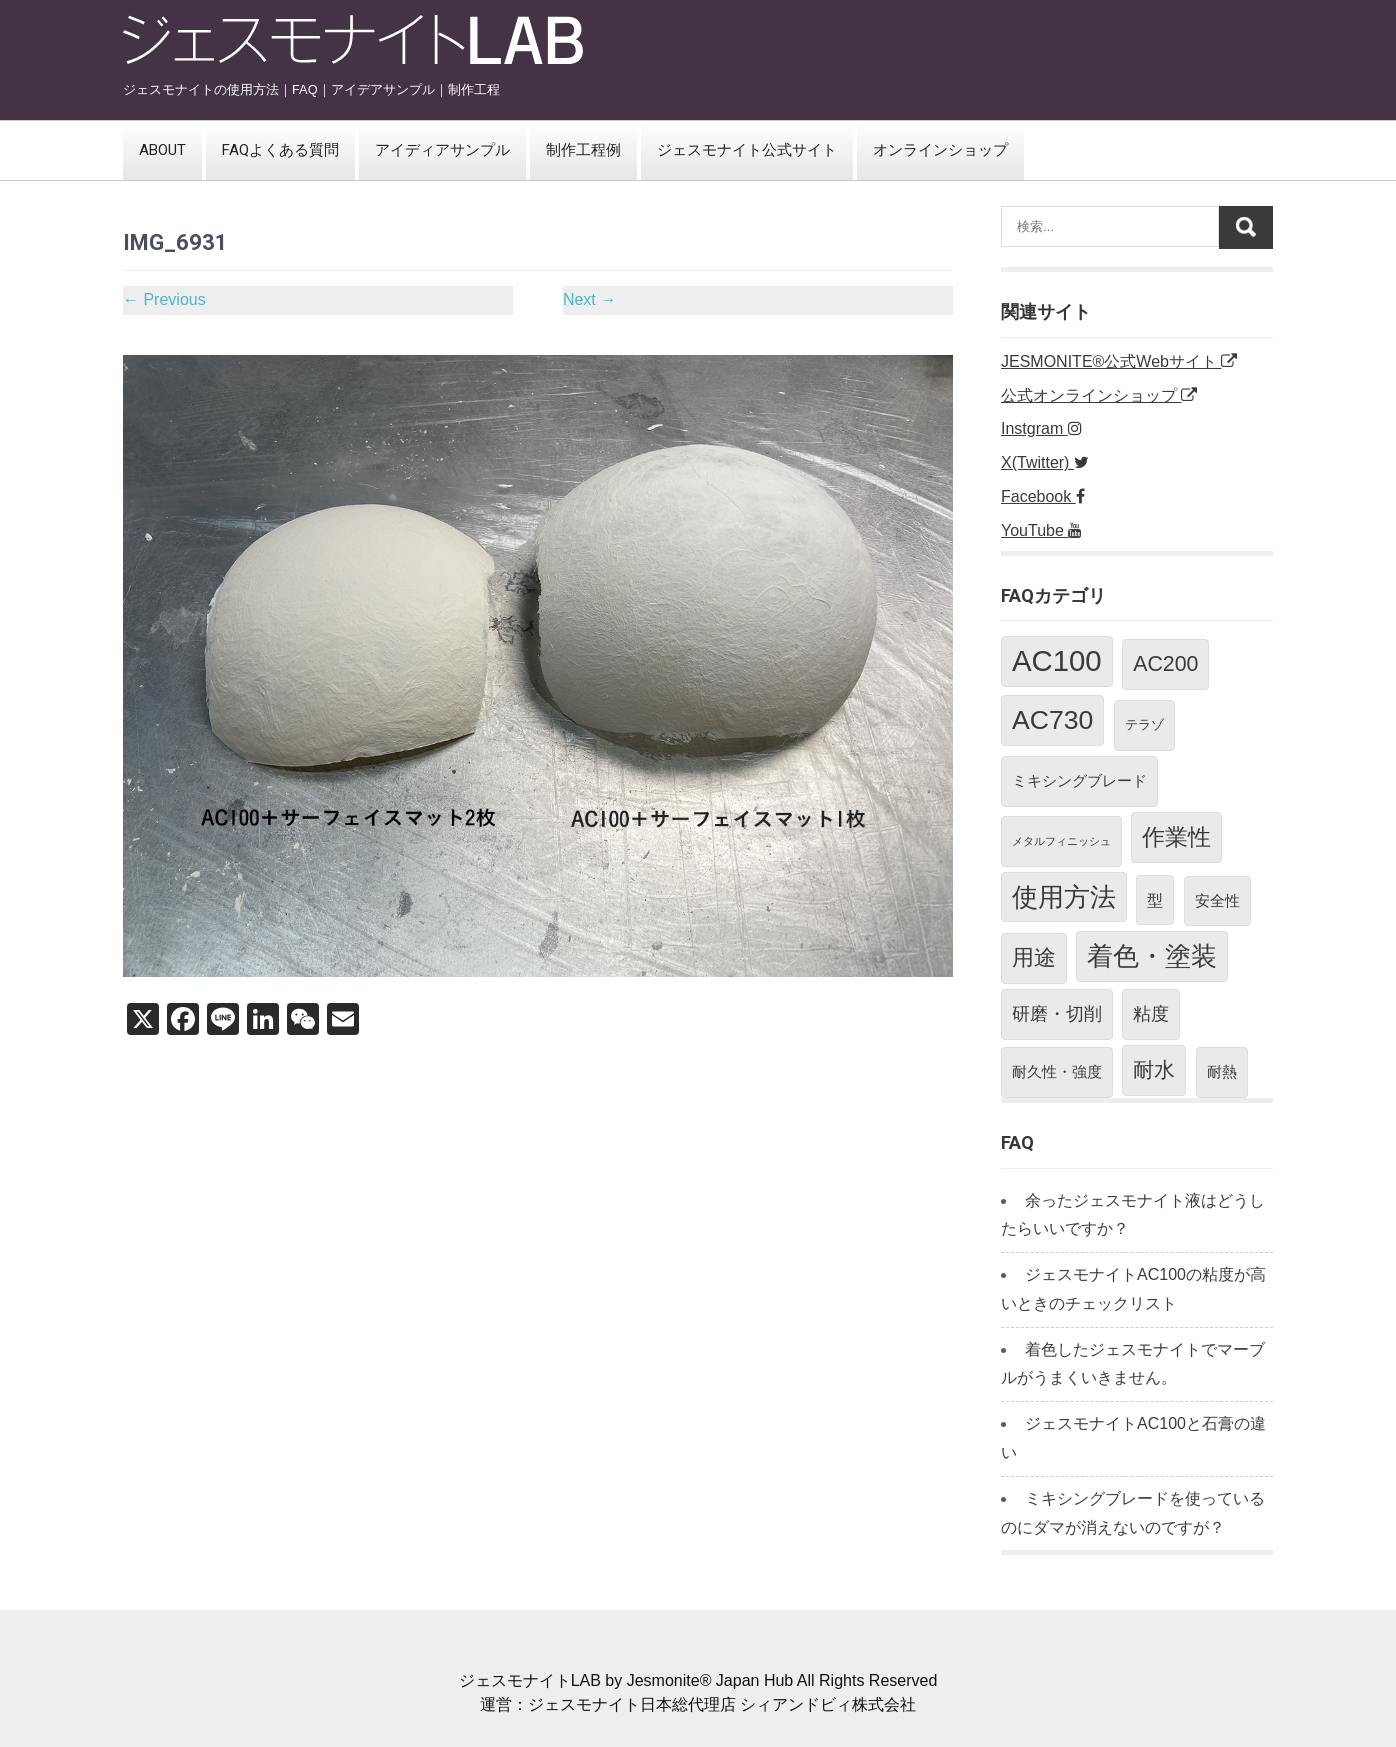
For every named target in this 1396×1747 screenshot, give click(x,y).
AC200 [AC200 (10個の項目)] (1165, 664)
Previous (164, 299)
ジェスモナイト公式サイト (747, 150)
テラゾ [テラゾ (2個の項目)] (1144, 724)
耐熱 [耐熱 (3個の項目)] (1222, 1071)
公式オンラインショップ (1099, 395)
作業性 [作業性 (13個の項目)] (1176, 837)
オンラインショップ (940, 150)
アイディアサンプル (442, 150)
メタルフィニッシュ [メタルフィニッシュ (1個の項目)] (1061, 841)
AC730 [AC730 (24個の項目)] (1052, 720)
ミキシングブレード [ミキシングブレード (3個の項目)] (1079, 780)
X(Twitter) (1045, 462)
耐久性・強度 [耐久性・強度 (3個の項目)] (1057, 1071)
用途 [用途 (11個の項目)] (1034, 957)
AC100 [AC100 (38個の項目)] (1057, 660)
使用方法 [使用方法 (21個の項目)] (1064, 897)
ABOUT (162, 150)
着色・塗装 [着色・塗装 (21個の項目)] (1152, 956)
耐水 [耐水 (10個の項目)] (1154, 1070)
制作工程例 (583, 150)
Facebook (1043, 496)
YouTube (1041, 530)
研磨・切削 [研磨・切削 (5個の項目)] (1057, 1014)
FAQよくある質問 (280, 150)
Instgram (1041, 428)
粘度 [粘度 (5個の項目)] (1151, 1014)
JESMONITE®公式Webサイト (1119, 361)
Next (589, 299)
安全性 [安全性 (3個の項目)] (1217, 900)
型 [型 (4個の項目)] (1155, 900)
